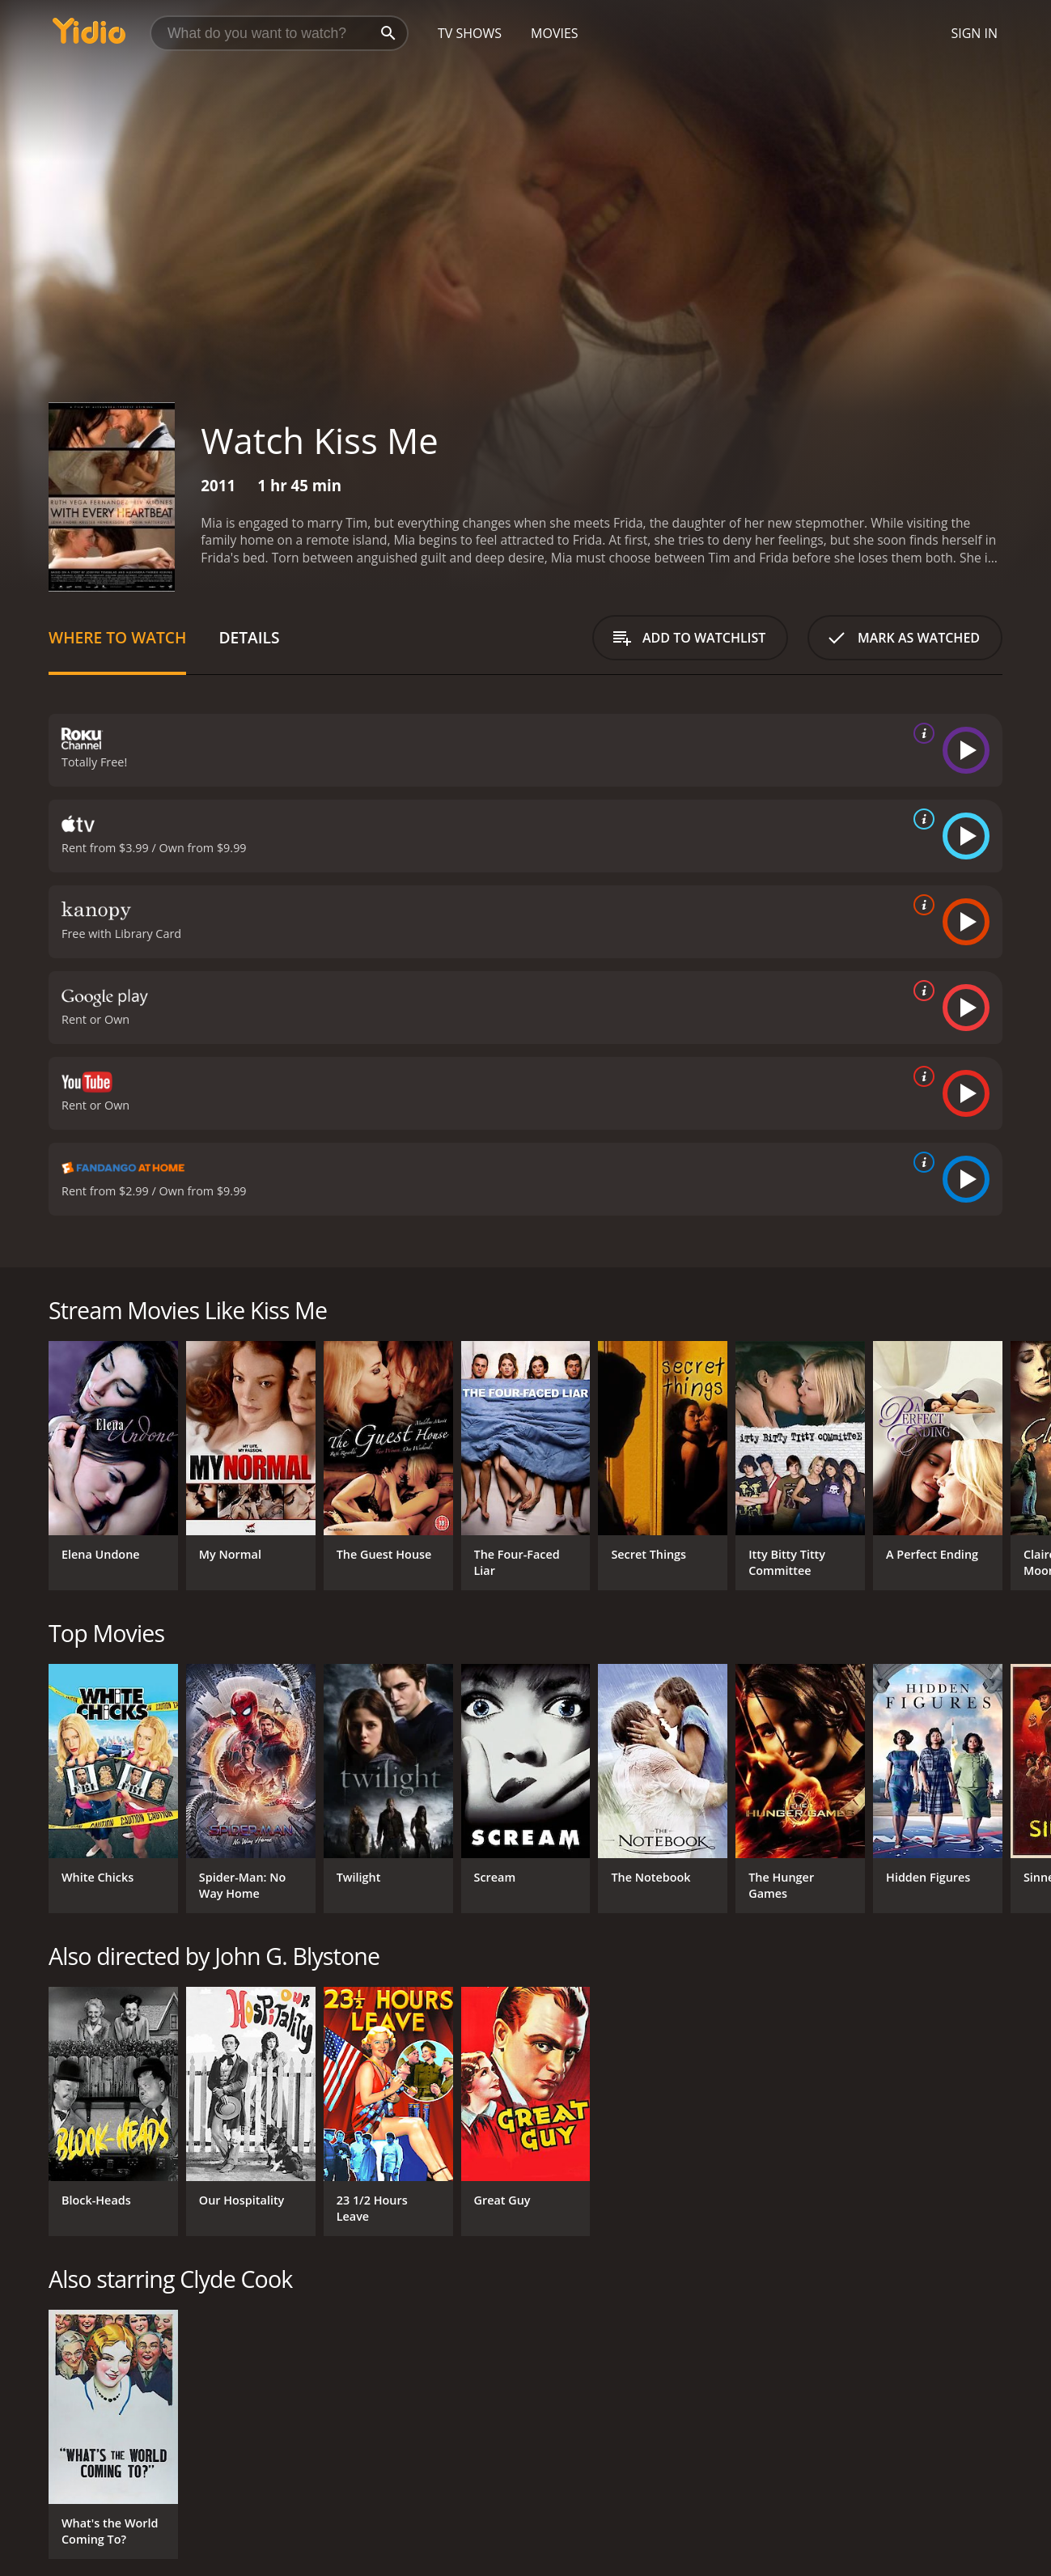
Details (248, 637)
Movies (554, 33)
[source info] (920, 733)
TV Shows (470, 33)
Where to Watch (117, 637)
